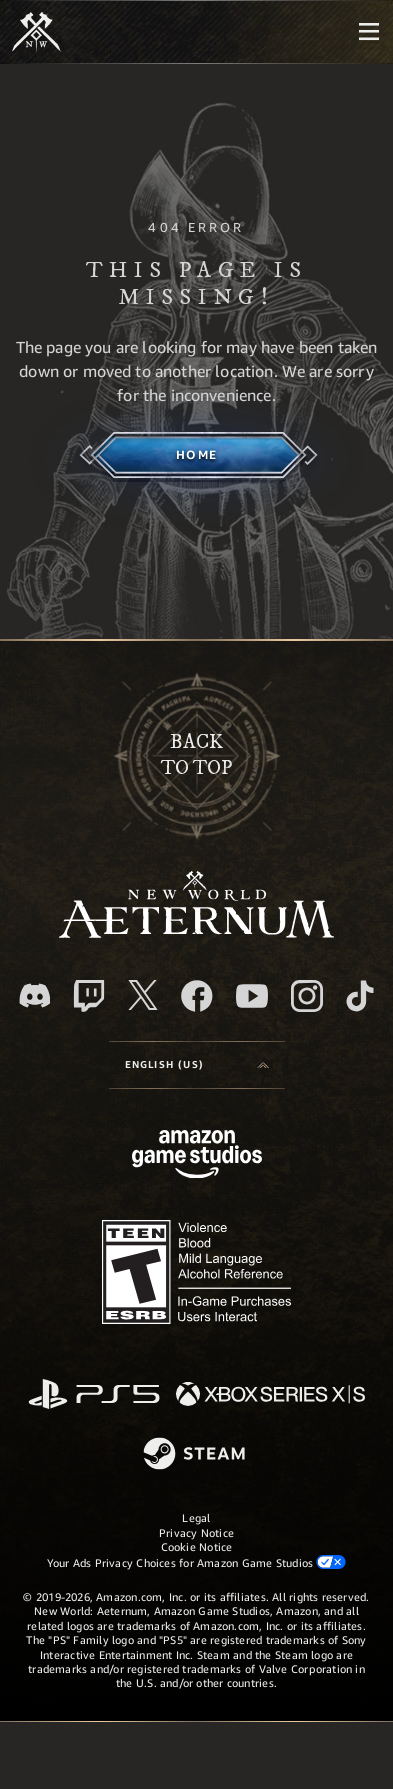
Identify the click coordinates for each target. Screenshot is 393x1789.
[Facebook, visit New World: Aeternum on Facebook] (197, 996)
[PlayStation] (94, 1395)
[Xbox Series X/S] (270, 1395)
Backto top (196, 755)
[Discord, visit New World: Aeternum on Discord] (35, 995)
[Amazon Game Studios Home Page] (197, 1156)
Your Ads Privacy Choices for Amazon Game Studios (197, 1562)
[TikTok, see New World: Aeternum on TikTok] (360, 996)
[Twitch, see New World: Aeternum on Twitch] (89, 996)
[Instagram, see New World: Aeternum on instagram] (307, 996)
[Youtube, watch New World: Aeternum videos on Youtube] (252, 996)
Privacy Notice (196, 1532)
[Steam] (196, 1455)
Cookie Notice (197, 1546)
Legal (196, 1517)
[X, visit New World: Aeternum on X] (143, 995)
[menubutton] (369, 32)
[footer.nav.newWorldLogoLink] (196, 932)
